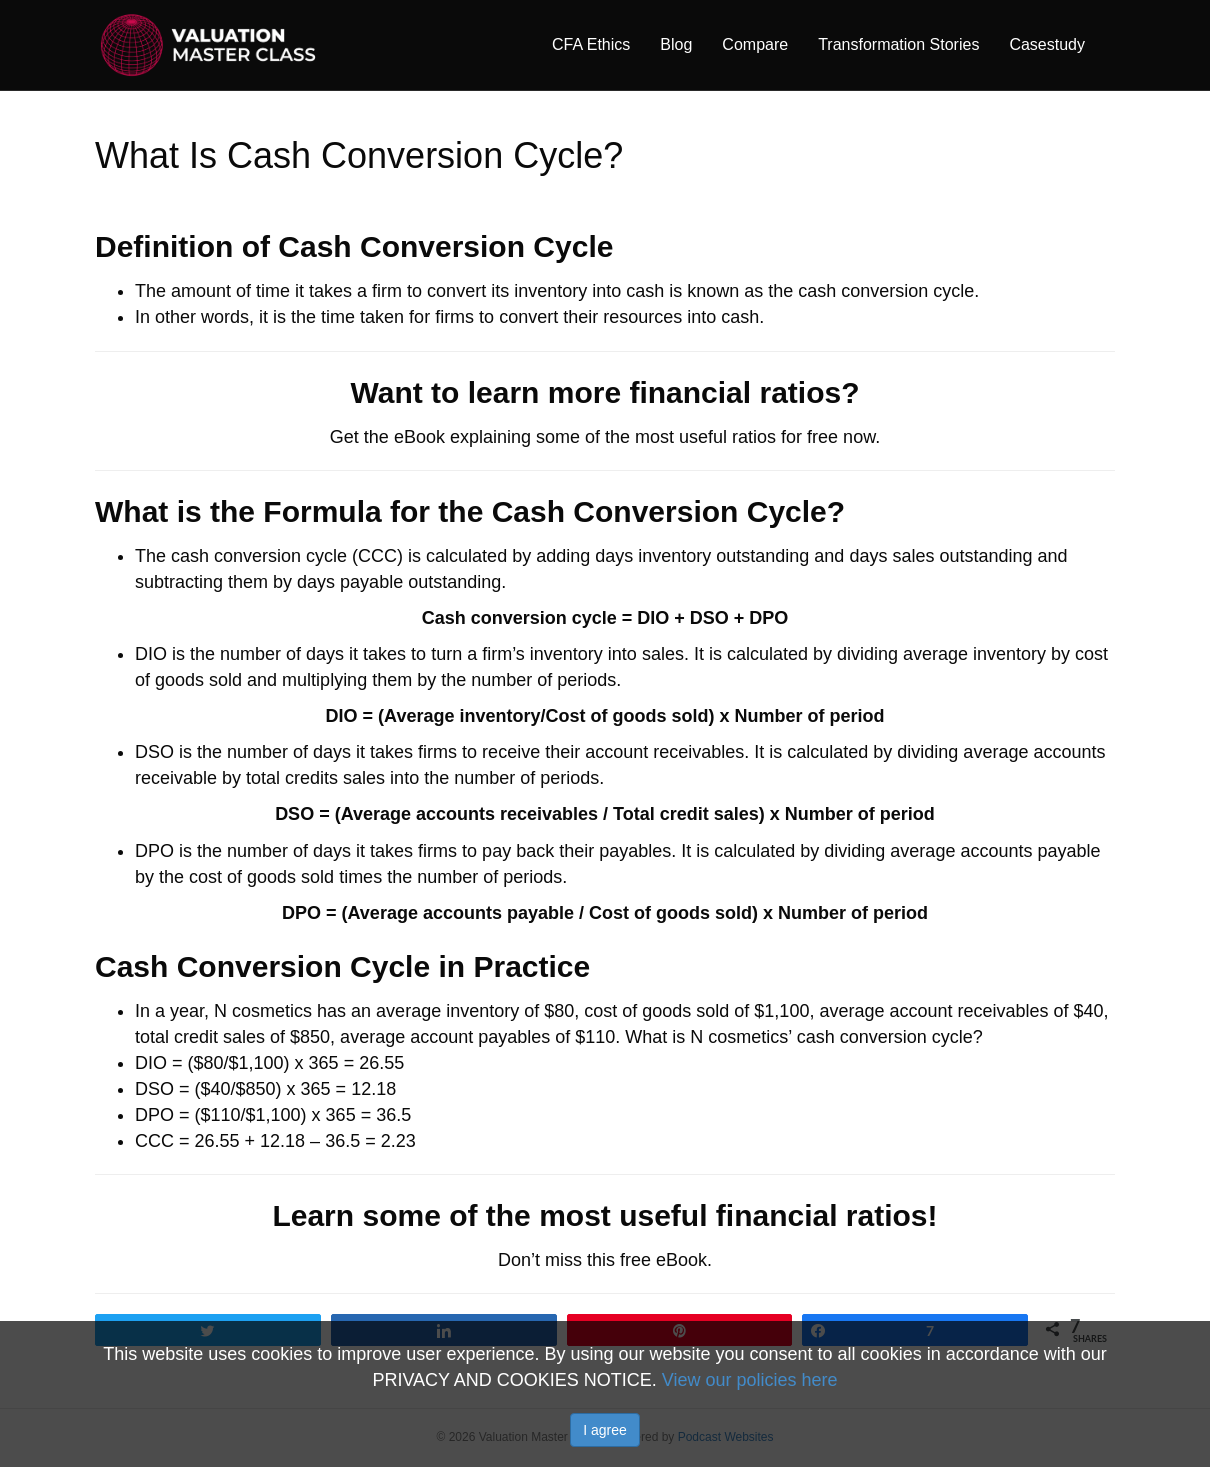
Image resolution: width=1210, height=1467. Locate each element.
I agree (605, 1430)
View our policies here (750, 1380)
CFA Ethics (591, 44)
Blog (676, 44)
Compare (755, 44)
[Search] (1107, 44)
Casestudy (1047, 44)
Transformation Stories (898, 44)
